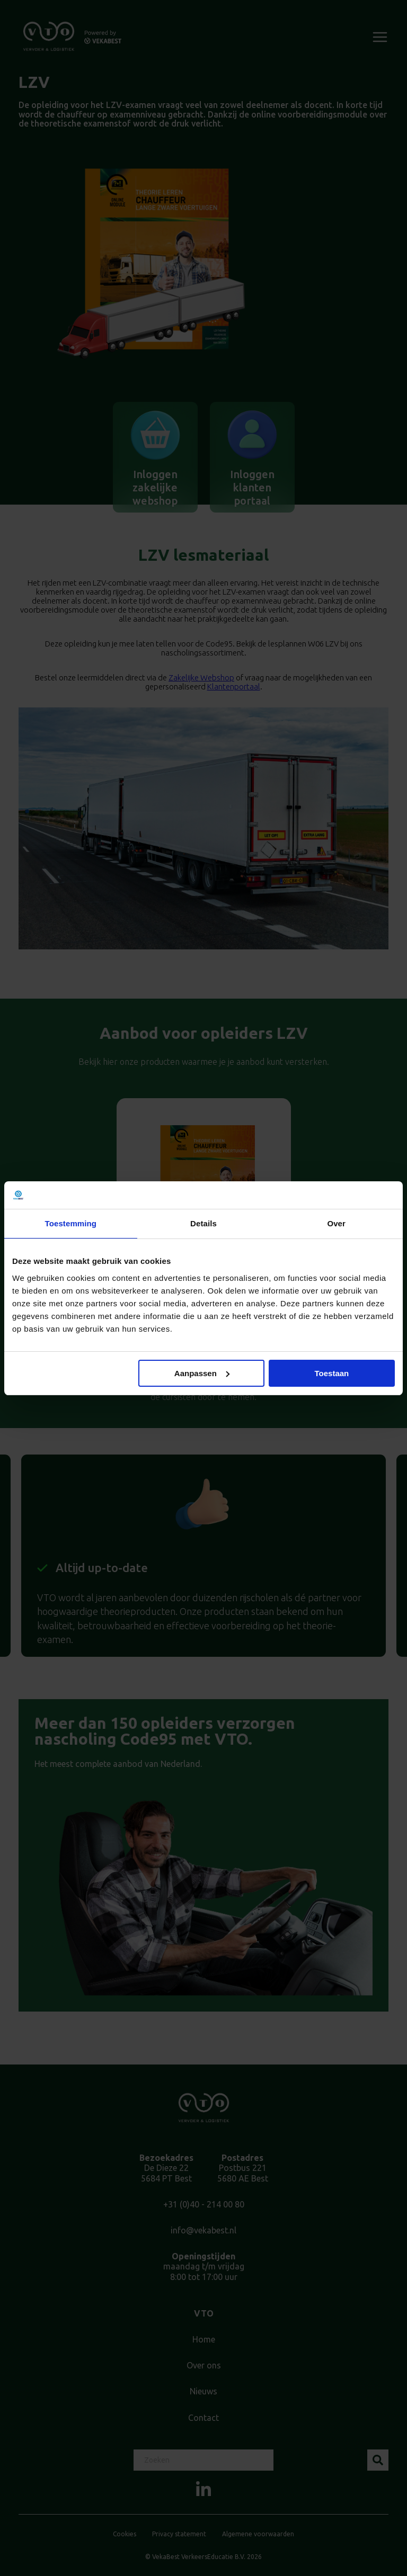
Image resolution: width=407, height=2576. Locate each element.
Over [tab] (336, 1223)
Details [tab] (203, 1223)
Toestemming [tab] (71, 1223)
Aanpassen (201, 1373)
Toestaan (332, 1373)
